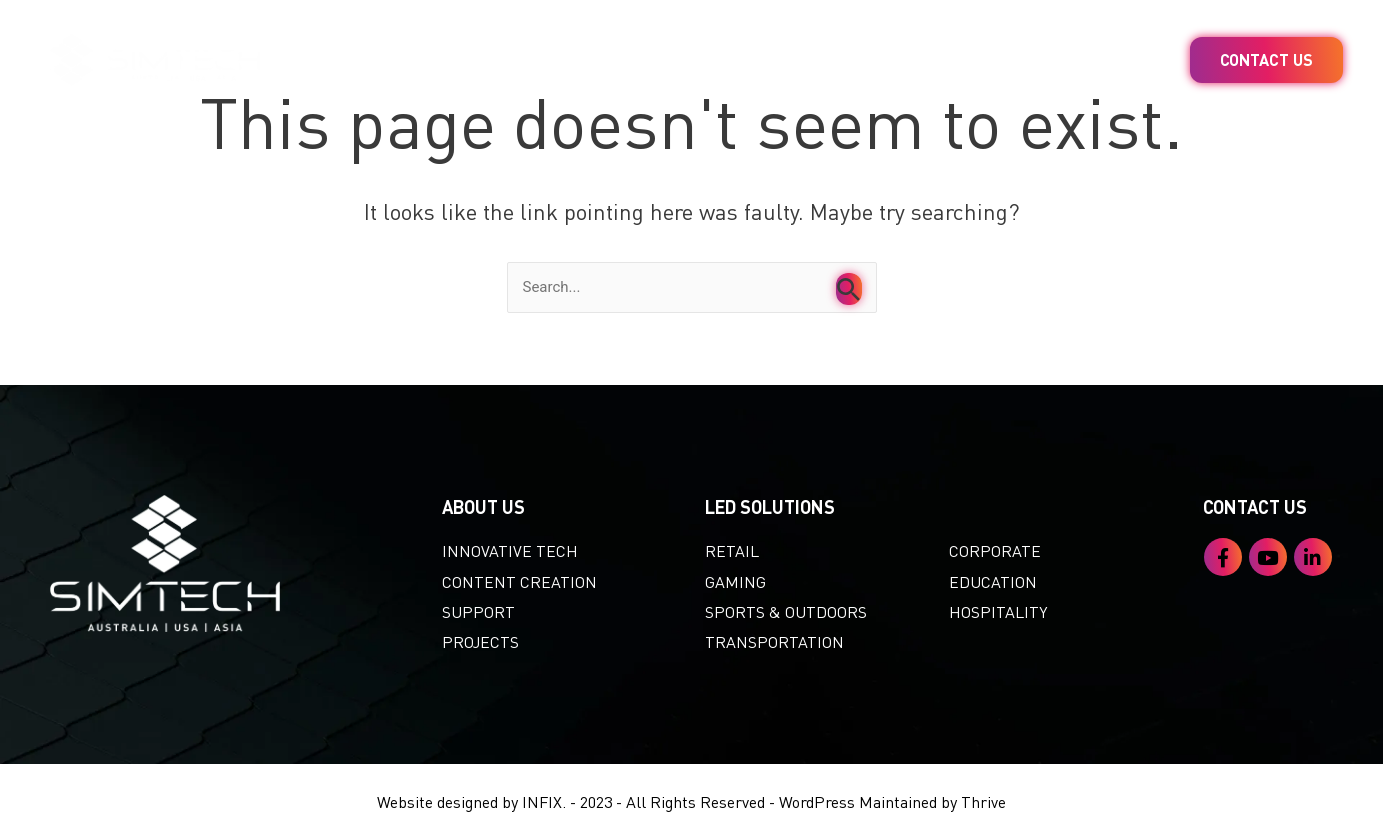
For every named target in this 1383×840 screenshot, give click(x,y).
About (1116, 60)
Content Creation (771, 60)
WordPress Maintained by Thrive (892, 801)
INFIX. (544, 801)
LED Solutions (555, 60)
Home (389, 60)
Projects (967, 60)
